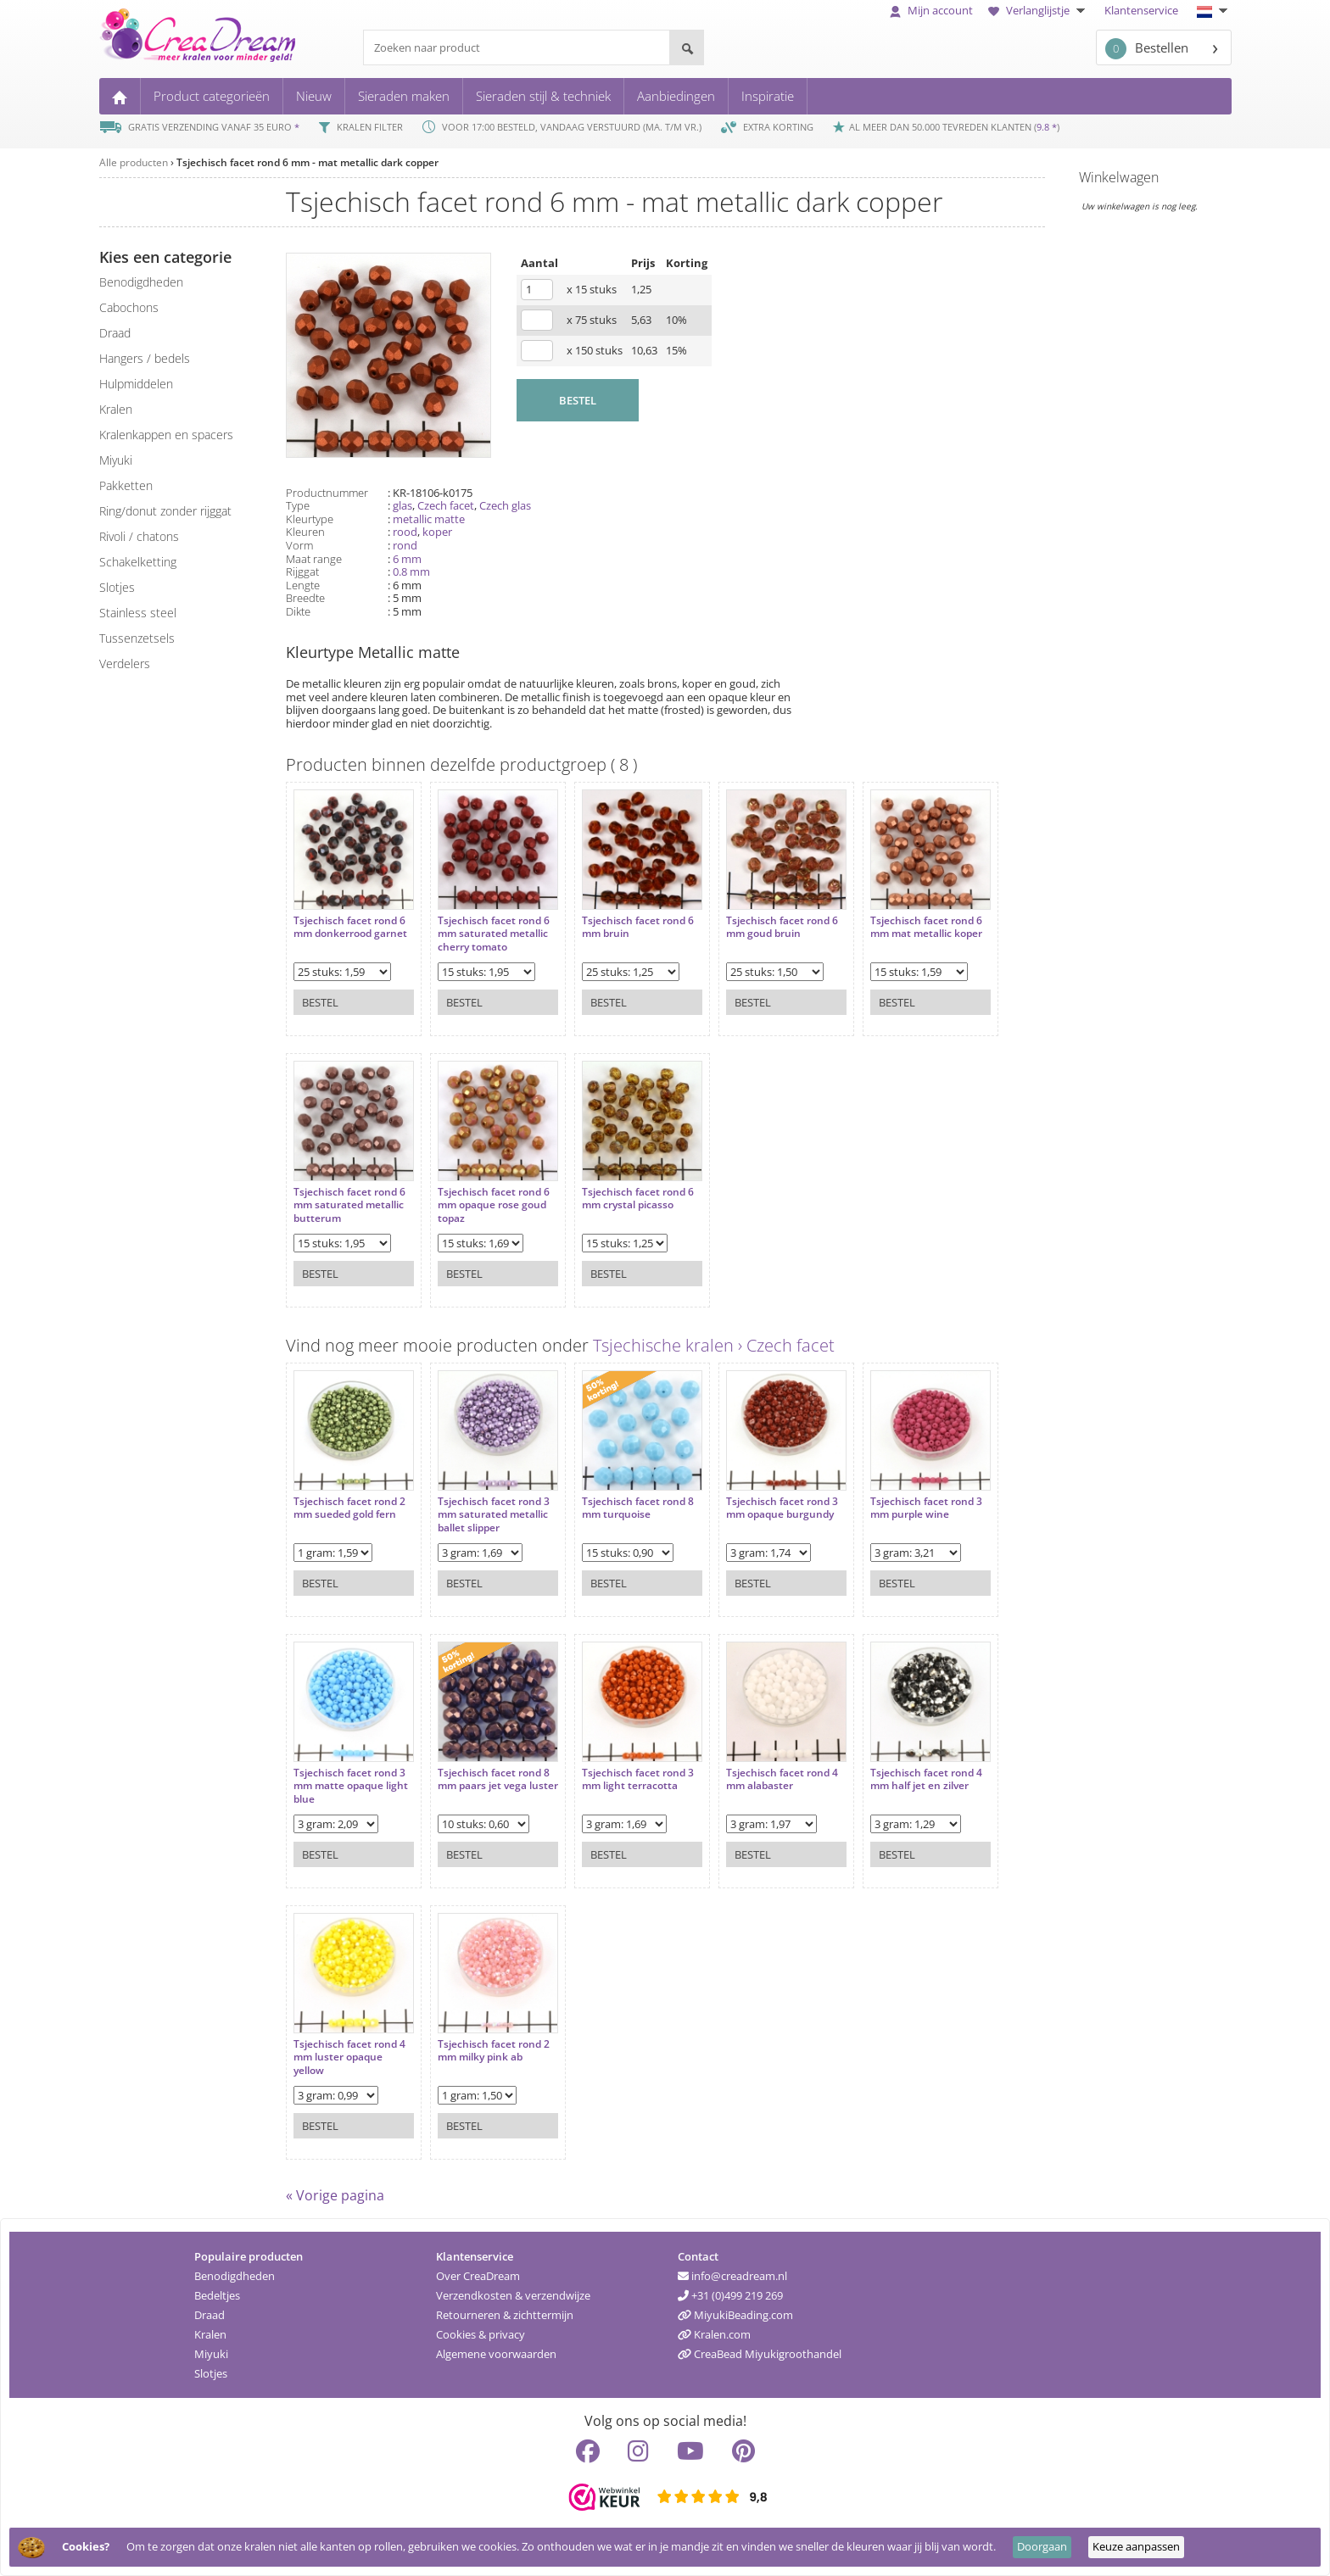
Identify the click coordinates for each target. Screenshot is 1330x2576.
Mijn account (931, 10)
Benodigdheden (234, 2275)
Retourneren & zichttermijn (504, 2314)
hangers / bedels (144, 358)
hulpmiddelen (136, 384)
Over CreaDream (478, 2275)
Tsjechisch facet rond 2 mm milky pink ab (494, 2051)
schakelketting (137, 562)
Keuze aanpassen (1136, 2546)
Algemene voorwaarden (496, 2353)
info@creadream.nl (732, 2275)
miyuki (115, 460)
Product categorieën (212, 95)
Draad (209, 2314)
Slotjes (210, 2373)
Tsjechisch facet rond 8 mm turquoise (638, 1508)
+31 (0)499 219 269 (730, 2295)
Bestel (320, 1002)
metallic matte (429, 519)
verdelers (124, 663)
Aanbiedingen (676, 95)
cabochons (129, 307)
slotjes (117, 587)
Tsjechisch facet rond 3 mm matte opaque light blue (350, 1786)
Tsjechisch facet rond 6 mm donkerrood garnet (350, 927)
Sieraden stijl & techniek (543, 95)
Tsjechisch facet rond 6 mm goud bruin (782, 927)
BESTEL (577, 400)
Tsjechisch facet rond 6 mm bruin (638, 927)
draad (115, 333)
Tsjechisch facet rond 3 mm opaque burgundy (782, 1508)
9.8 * (1047, 126)
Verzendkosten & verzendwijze (513, 2295)
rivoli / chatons (139, 536)
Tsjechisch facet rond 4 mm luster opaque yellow (349, 2057)
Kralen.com (714, 2334)
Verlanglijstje (1038, 10)
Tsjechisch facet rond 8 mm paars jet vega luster (498, 1779)
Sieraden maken (404, 95)
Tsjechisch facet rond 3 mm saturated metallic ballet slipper (494, 1515)
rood (405, 531)
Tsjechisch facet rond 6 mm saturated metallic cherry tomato (494, 934)
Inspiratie (767, 95)
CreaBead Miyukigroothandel (759, 2353)
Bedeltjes (217, 2295)
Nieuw (314, 95)
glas (402, 505)
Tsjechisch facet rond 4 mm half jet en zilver (926, 1779)
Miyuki (211, 2353)
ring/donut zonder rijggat (165, 511)
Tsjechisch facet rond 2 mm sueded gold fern (349, 1508)
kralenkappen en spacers (166, 435)
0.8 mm (411, 571)
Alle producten (133, 162)
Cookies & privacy (480, 2334)
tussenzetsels (137, 638)
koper (437, 531)
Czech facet (445, 505)
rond (405, 545)
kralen (115, 409)
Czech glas (505, 505)
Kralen (210, 2334)
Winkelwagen (1119, 177)
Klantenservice (1141, 10)
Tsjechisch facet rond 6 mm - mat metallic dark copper (307, 162)
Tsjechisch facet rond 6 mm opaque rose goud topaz (494, 1205)
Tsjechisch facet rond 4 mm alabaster (782, 1779)
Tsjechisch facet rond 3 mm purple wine (926, 1508)
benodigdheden (141, 282)
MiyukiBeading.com (735, 2314)
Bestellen (1146, 48)
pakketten (126, 485)
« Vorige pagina (335, 2195)
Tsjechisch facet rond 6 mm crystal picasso (638, 1198)
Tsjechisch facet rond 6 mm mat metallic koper (926, 927)
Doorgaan (1042, 2546)
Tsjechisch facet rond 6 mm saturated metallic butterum (349, 1205)
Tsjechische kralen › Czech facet (714, 1345)
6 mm (407, 558)
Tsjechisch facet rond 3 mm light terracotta (638, 1779)
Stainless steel (137, 613)
